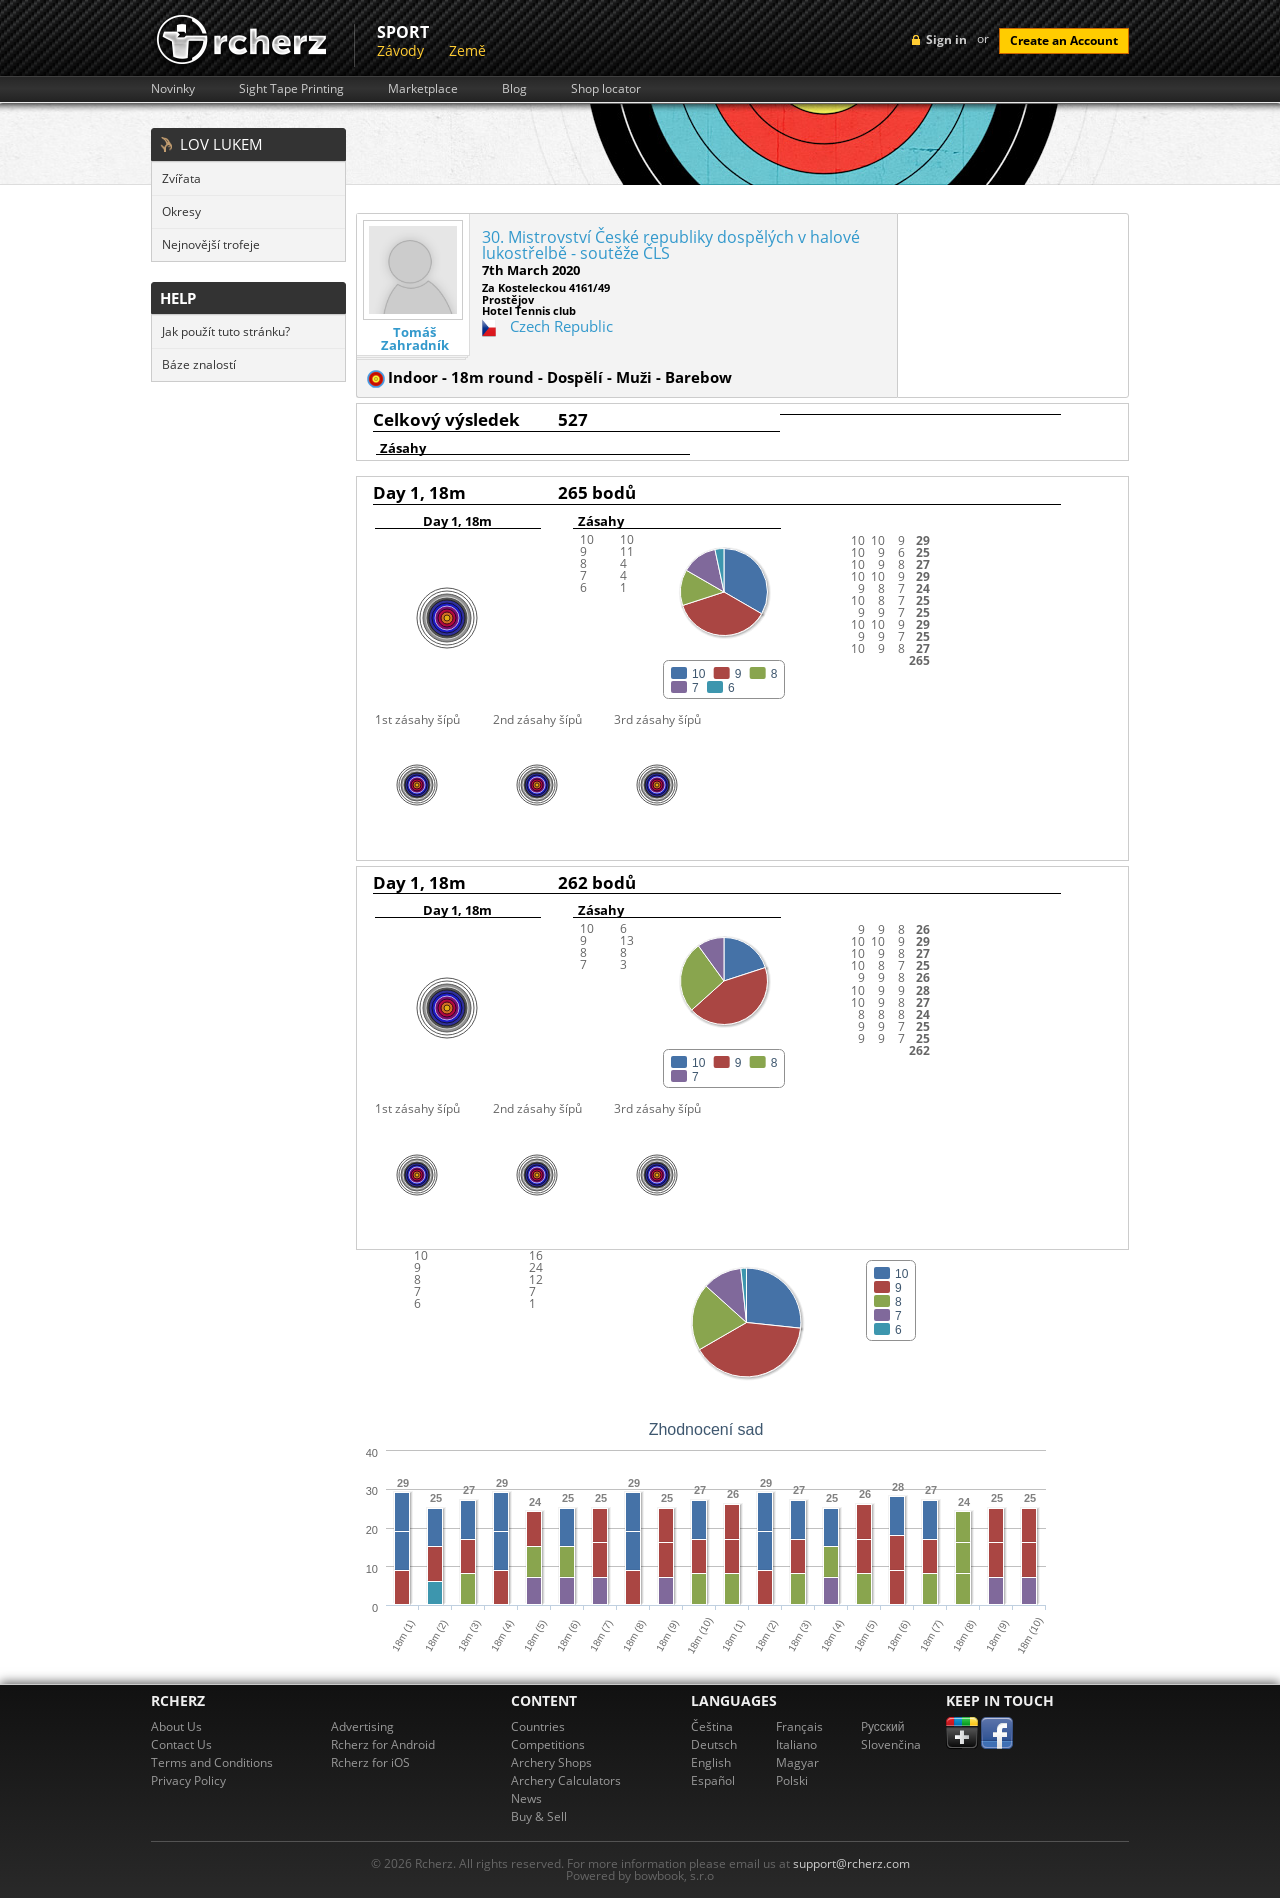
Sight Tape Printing (291, 89)
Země (467, 50)
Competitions (548, 1744)
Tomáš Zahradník (415, 339)
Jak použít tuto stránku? (226, 331)
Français (799, 1726)
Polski (792, 1780)
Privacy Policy (188, 1780)
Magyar (797, 1762)
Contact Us (181, 1744)
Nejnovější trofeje (211, 244)
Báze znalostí (199, 364)
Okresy (181, 211)
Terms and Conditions (212, 1762)
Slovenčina (891, 1744)
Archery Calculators (566, 1780)
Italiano (796, 1744)
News (526, 1798)
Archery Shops (551, 1762)
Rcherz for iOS (370, 1762)
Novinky (173, 89)
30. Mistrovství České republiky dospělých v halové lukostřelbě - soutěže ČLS (671, 245)
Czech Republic (561, 326)
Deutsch (714, 1744)
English (711, 1762)
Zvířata (181, 178)
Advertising (362, 1726)
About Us (176, 1726)
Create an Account (1064, 40)
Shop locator (606, 89)
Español (713, 1780)
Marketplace (423, 89)
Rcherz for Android (383, 1744)
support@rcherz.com (851, 1863)
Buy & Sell (539, 1816)
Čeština (712, 1726)
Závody (400, 50)
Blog (514, 89)
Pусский (883, 1726)
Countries (538, 1726)
